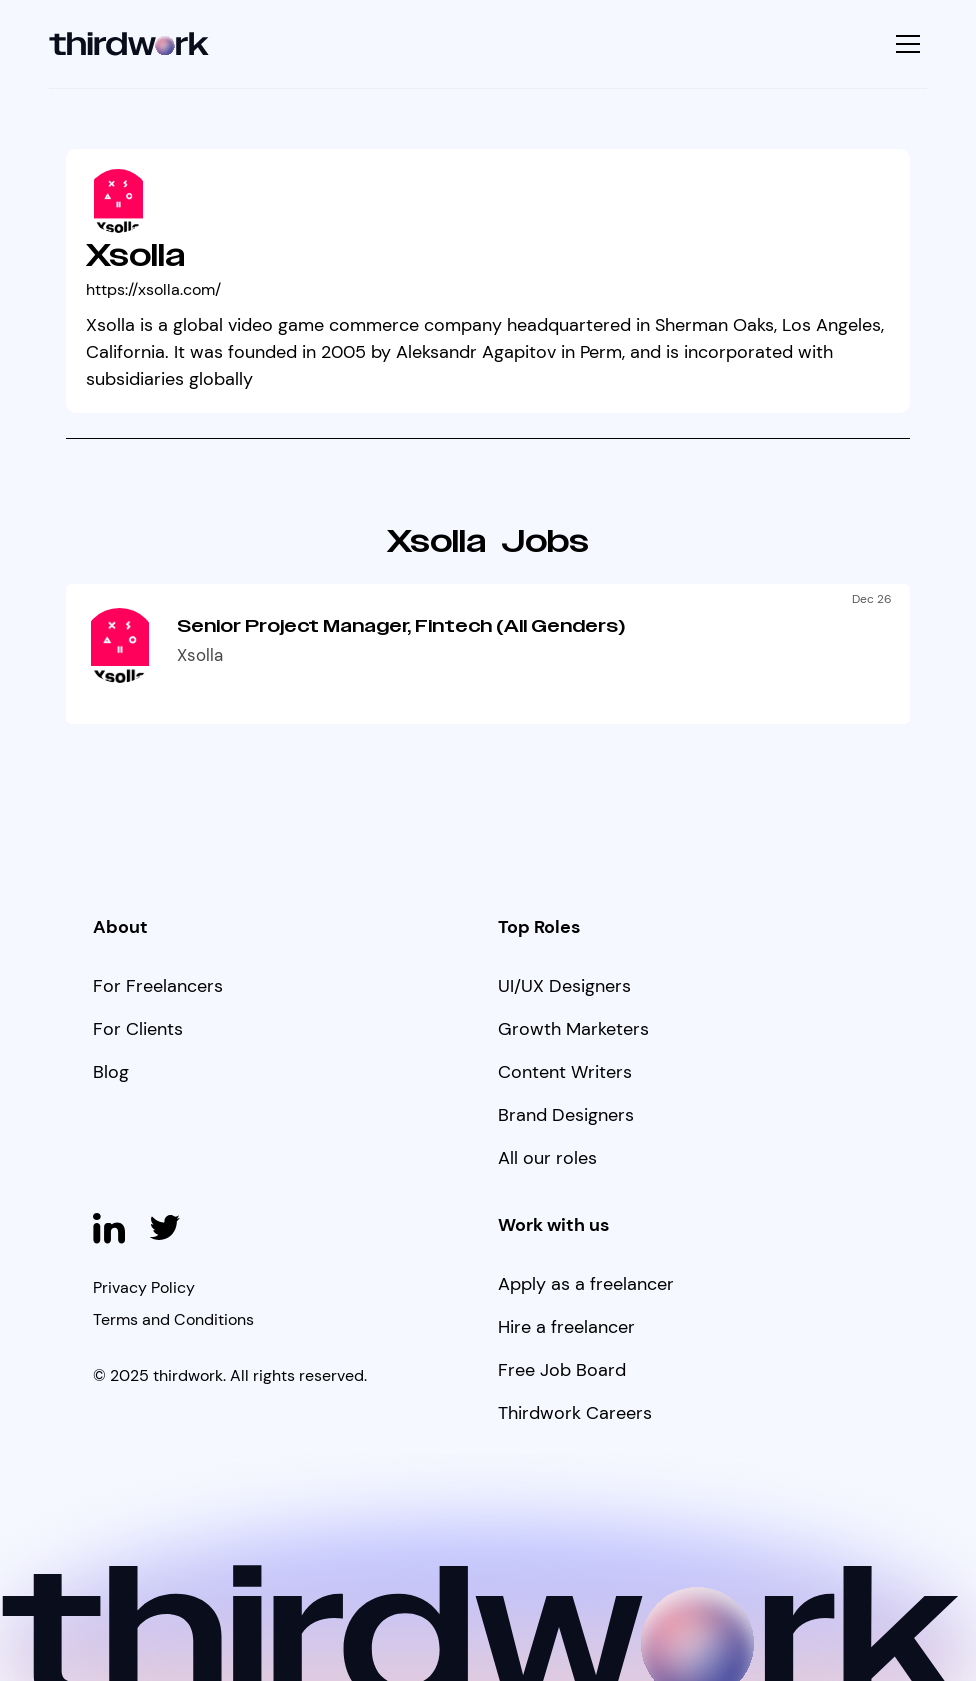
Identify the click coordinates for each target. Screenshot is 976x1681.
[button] (905, 44)
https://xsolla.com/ (153, 289)
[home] (129, 44)
